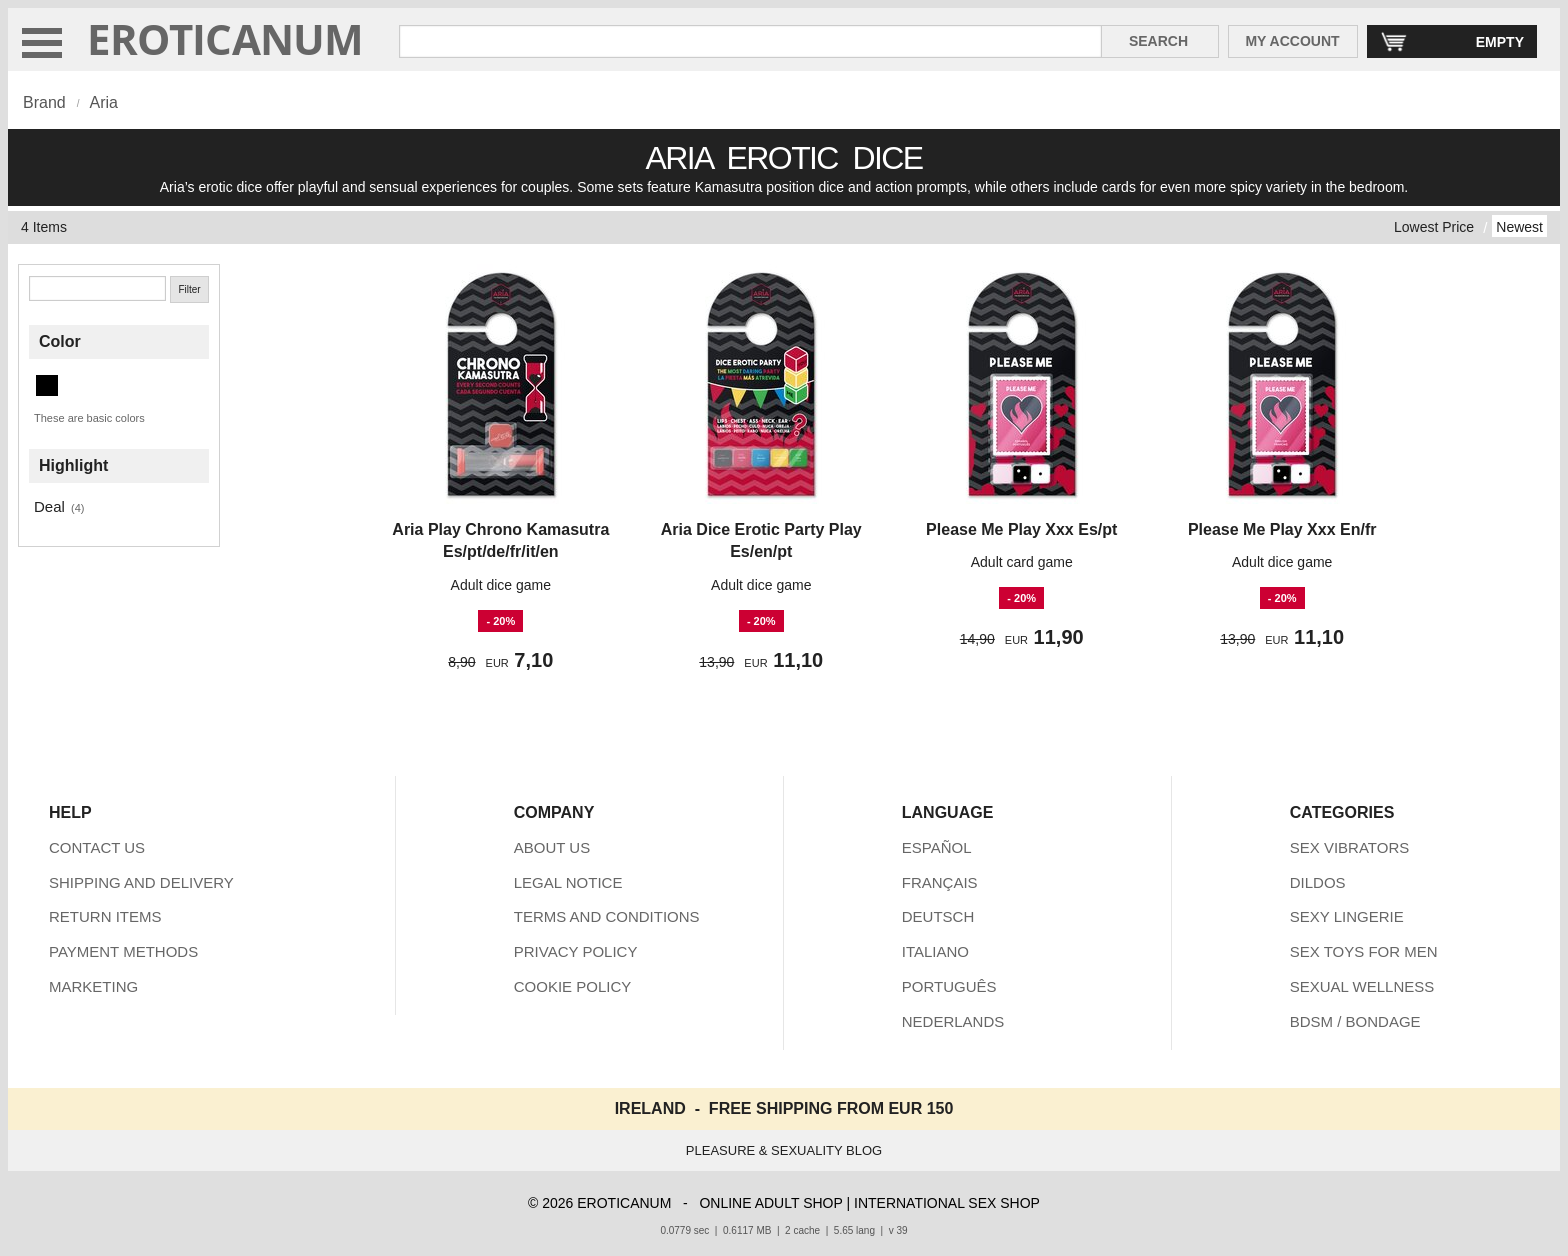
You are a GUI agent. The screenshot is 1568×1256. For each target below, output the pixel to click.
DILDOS (1318, 882)
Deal (49, 506)
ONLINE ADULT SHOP (770, 1203)
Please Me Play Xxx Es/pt (1021, 529)
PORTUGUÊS (949, 986)
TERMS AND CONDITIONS (607, 916)
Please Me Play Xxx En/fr (1282, 529)
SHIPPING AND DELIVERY (141, 882)
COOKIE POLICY (573, 986)
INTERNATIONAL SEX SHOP (947, 1203)
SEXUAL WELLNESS (1362, 986)
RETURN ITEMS (105, 916)
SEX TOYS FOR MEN (1364, 951)
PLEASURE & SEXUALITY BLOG (784, 1150)
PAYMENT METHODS (123, 951)
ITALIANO (935, 951)
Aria (103, 102)
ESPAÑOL (937, 847)
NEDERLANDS (953, 1021)
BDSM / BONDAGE (1355, 1021)
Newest (1519, 227)
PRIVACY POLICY (576, 951)
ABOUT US (552, 847)
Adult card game (1022, 562)
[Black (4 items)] (47, 385)
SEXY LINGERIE (1347, 916)
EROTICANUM (225, 38)
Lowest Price (1434, 227)
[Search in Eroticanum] (750, 41)
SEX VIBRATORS (1349, 847)
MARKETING (93, 986)
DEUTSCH (938, 916)
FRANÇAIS (940, 882)
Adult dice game (501, 585)
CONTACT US (97, 847)
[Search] (97, 288)
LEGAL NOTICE (568, 882)
